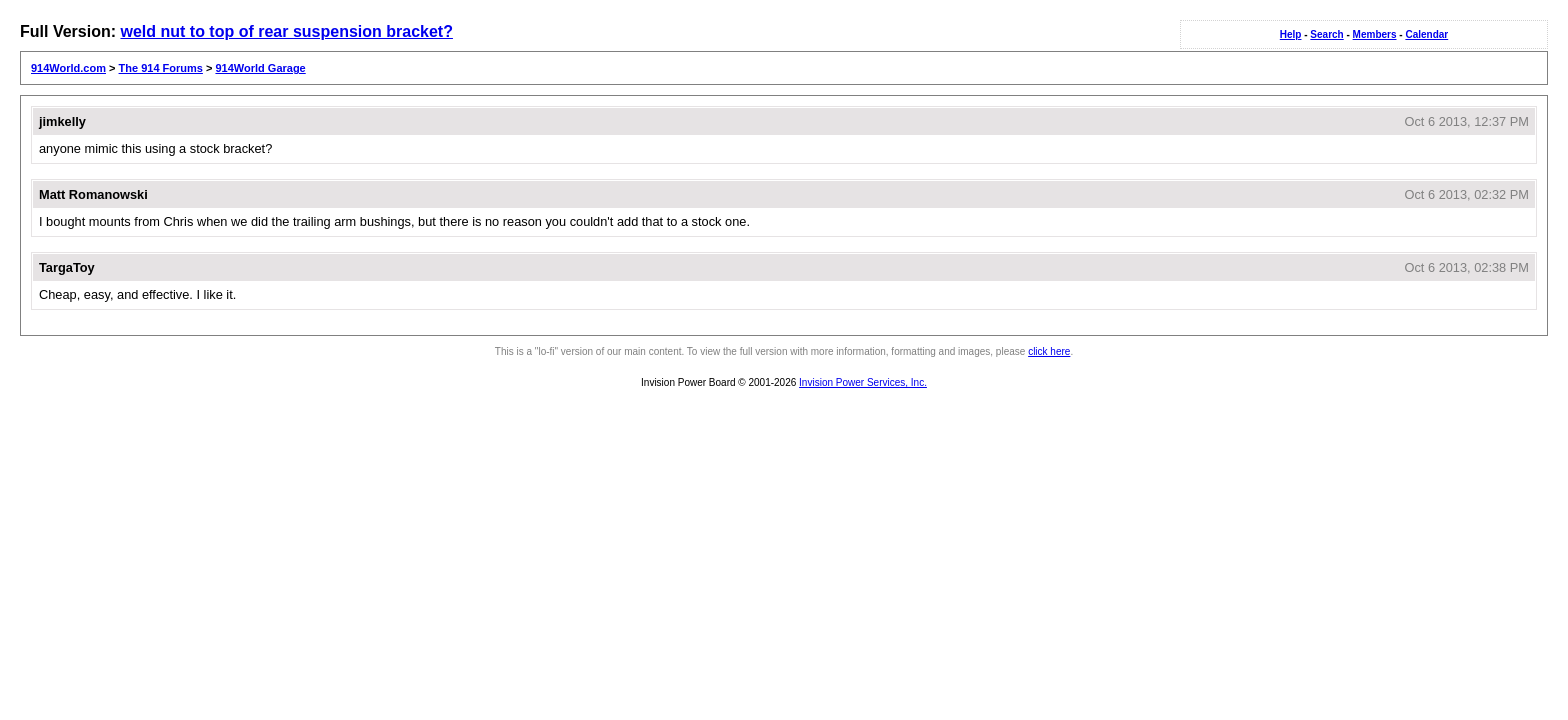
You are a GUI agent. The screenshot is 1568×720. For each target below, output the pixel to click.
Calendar (1426, 34)
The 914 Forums (161, 68)
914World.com (68, 68)
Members (1375, 34)
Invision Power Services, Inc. (863, 382)
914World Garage (260, 68)
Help (1291, 34)
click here (1049, 351)
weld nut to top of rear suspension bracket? (286, 31)
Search (1326, 34)
